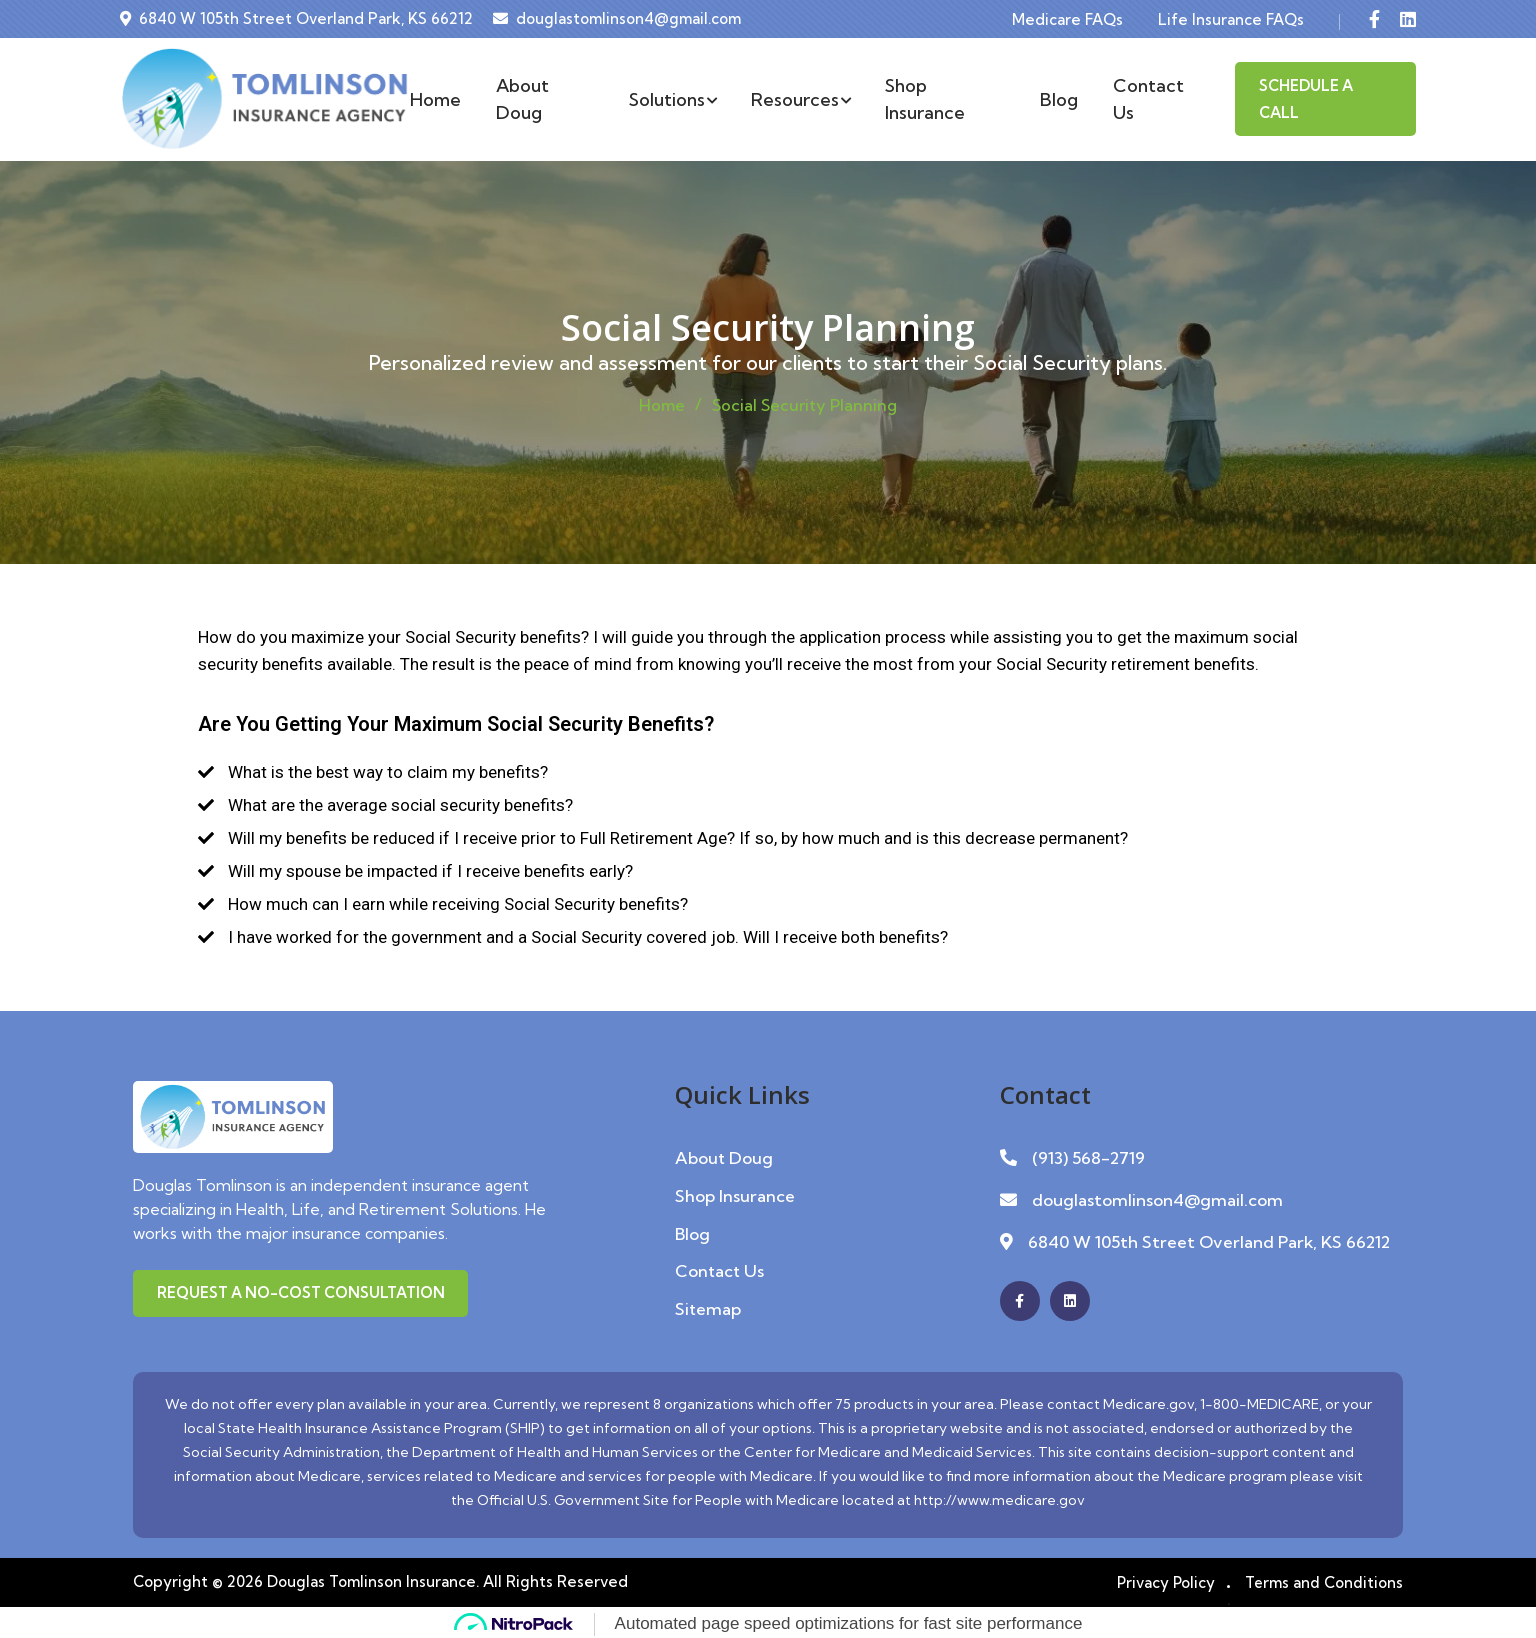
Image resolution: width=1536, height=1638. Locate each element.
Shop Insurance (925, 99)
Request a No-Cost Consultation (303, 1293)
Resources (800, 99)
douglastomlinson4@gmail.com (628, 19)
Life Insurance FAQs (1231, 19)
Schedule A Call (1306, 99)
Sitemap (708, 1305)
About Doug (522, 99)
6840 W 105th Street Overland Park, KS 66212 (306, 19)
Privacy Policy (1164, 1579)
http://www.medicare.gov (999, 1497)
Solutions (672, 99)
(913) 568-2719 (1088, 1157)
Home (435, 99)
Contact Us (1148, 99)
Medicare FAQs (1067, 19)
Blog (1059, 99)
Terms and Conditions (1323, 1579)
